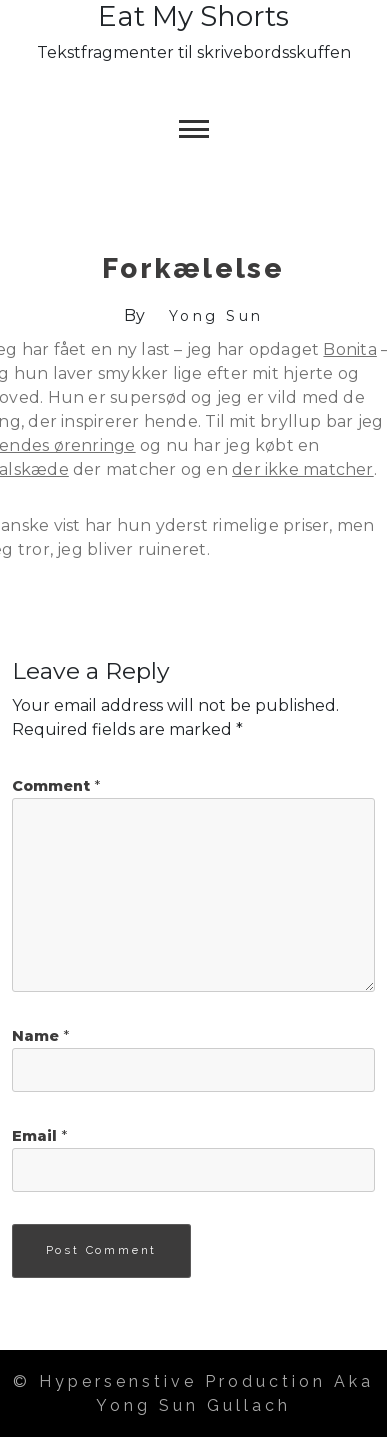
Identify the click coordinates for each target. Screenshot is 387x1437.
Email (39, 1136)
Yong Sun (216, 316)
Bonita (349, 349)
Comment (56, 786)
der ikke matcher (303, 469)
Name (40, 1036)
